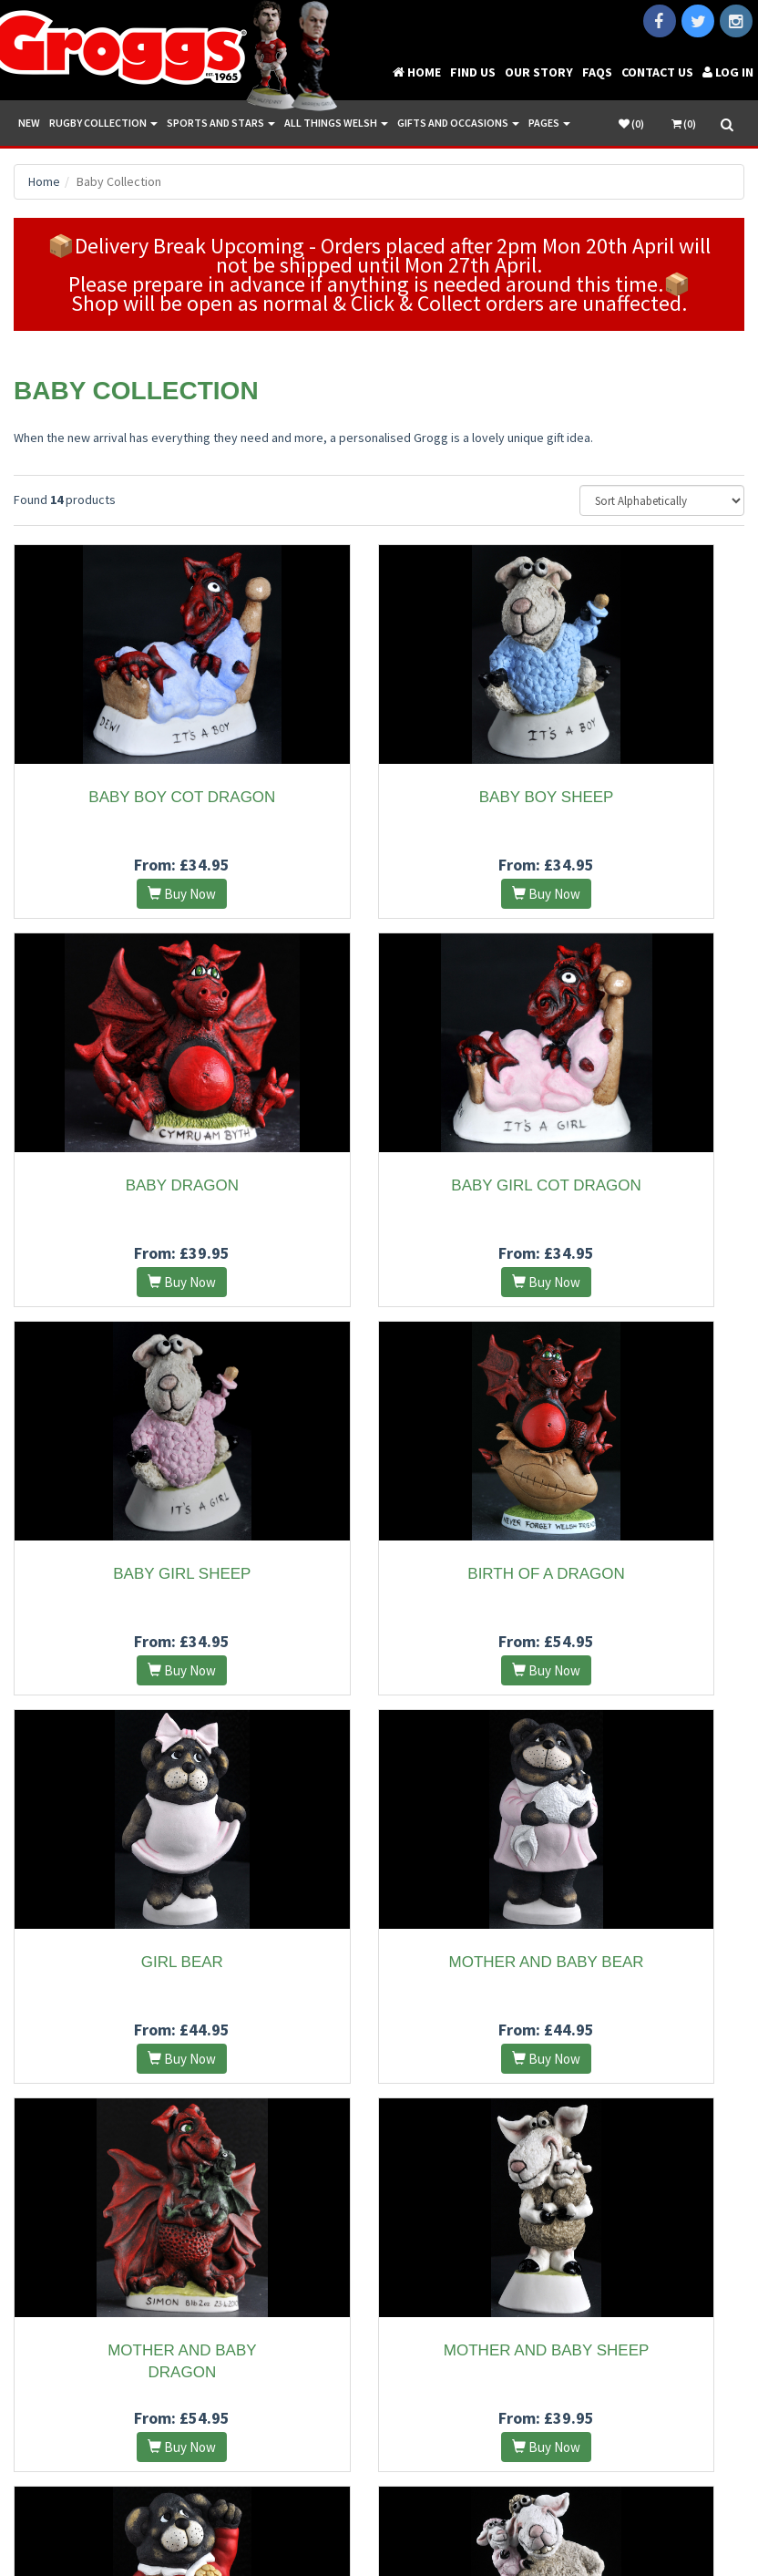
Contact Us (657, 72)
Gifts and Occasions (458, 122)
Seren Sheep (632, 1962)
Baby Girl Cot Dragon (125, 1185)
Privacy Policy (421, 2511)
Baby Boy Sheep (379, 797)
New (29, 122)
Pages (549, 122)
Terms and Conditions (316, 2511)
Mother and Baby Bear (379, 1573)
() (631, 123)
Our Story (539, 72)
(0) (683, 123)
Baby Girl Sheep (378, 1185)
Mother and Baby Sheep (126, 1962)
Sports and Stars (221, 122)
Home (417, 72)
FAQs (597, 72)
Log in (727, 72)
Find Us (473, 72)
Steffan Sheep (379, 2350)
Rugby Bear (378, 1962)
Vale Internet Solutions (593, 2511)
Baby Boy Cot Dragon (126, 797)
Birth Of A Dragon (632, 1185)
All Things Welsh (336, 122)
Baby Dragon (631, 797)
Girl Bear (127, 1573)
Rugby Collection (103, 122)
